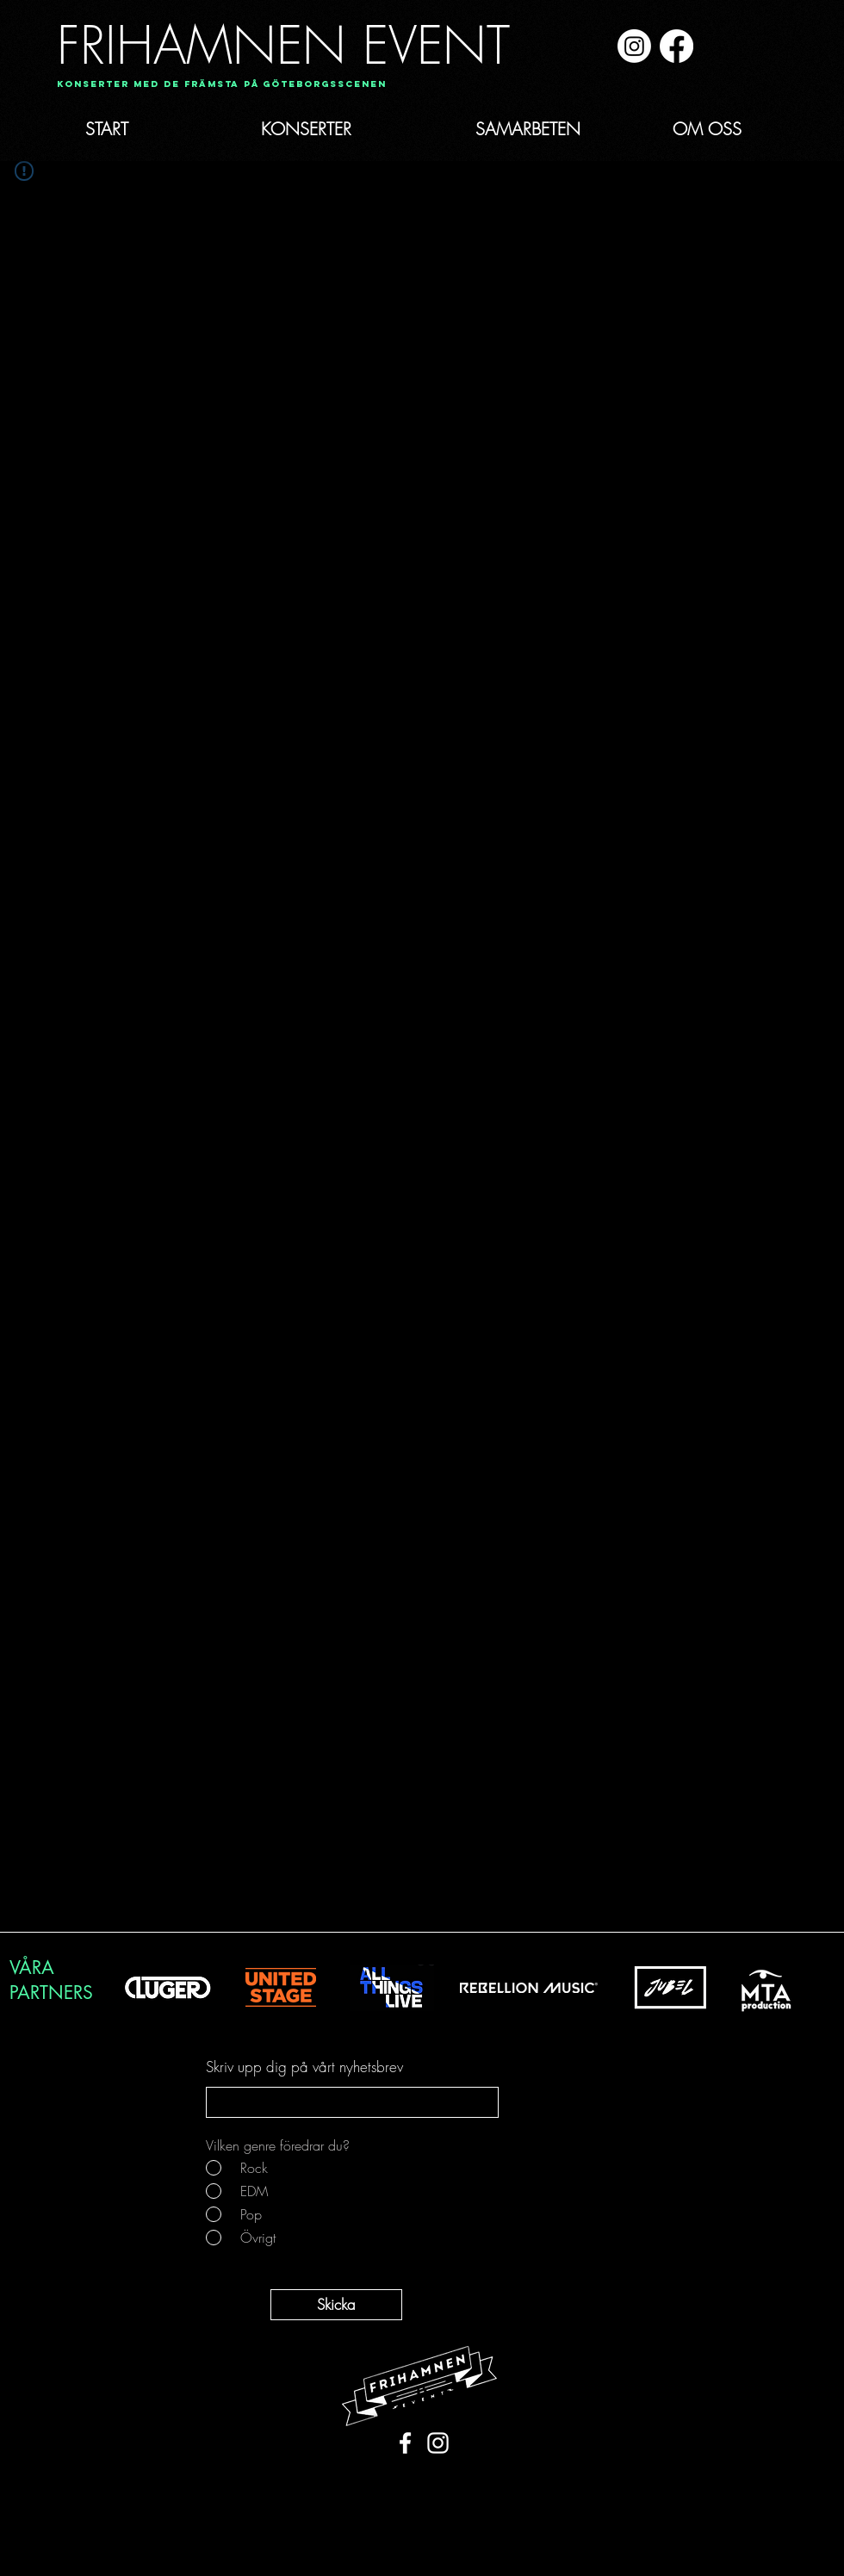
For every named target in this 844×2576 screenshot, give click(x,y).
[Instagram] (634, 46)
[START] (107, 129)
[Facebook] (676, 46)
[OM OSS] (707, 129)
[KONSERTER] (306, 129)
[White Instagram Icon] (438, 2443)
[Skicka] (336, 2304)
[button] (216, 85)
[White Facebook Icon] (405, 2443)
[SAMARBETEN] (528, 129)
